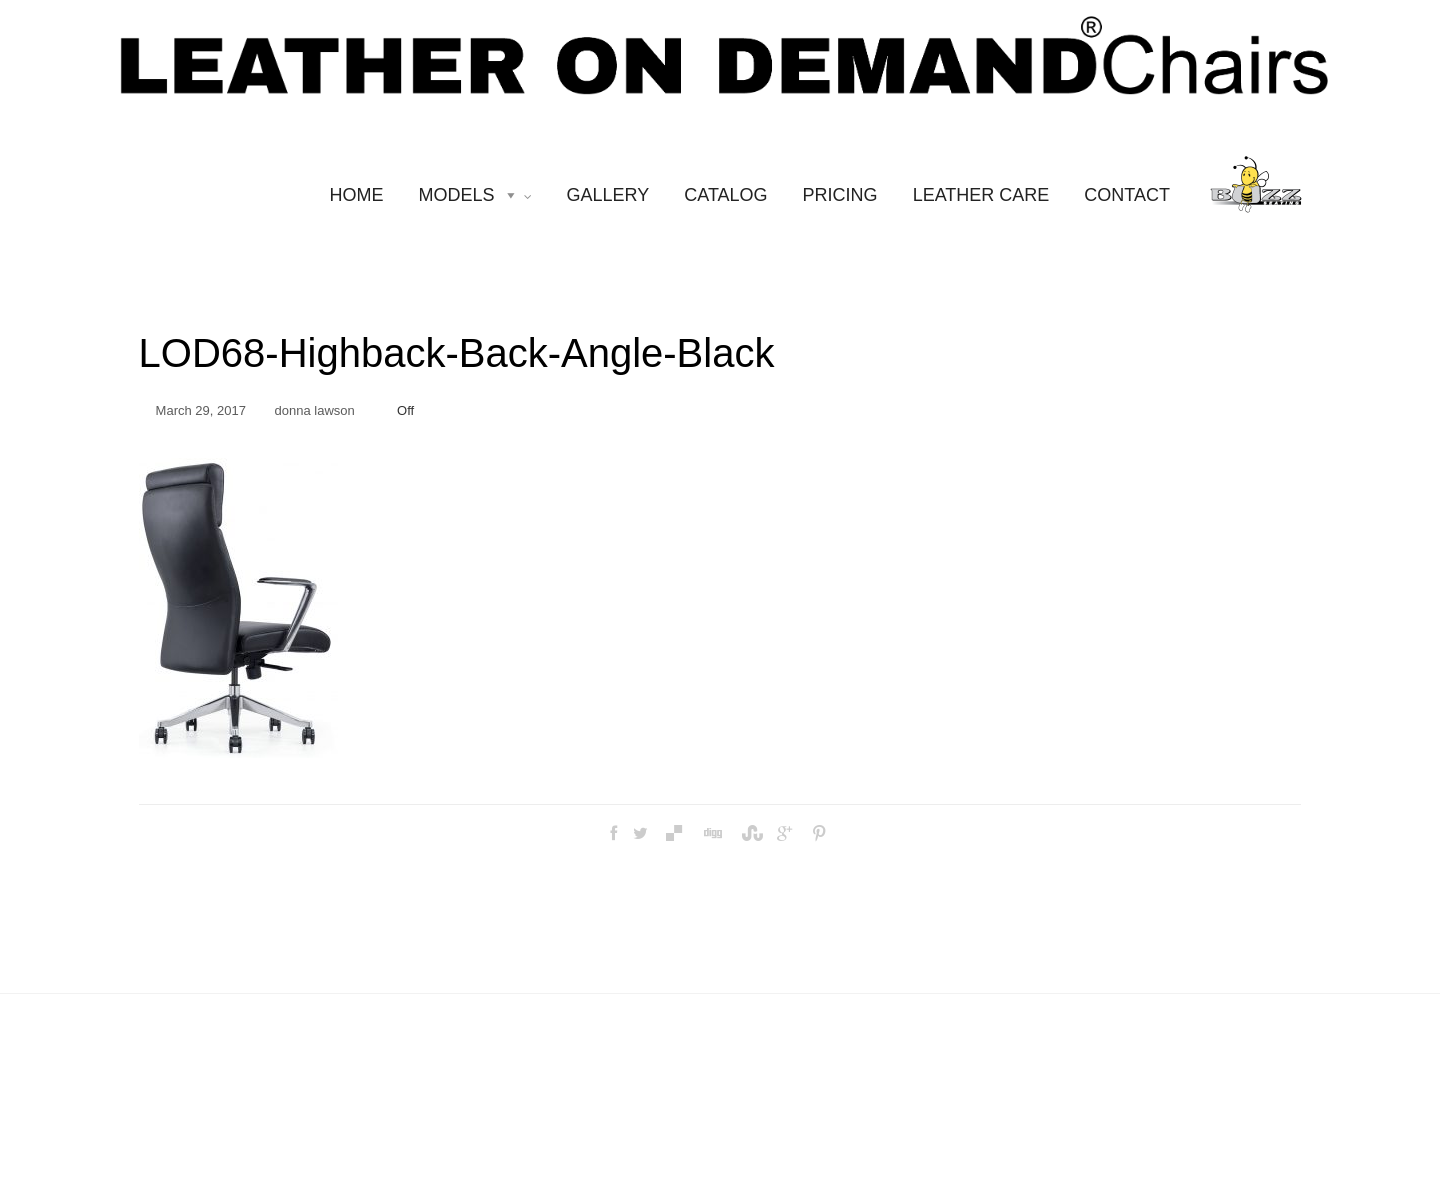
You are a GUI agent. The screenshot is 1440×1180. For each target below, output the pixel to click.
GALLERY (608, 195)
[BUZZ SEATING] (1256, 194)
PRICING (840, 195)
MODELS (475, 195)
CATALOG (725, 195)
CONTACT (1127, 195)
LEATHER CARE (981, 195)
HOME (357, 195)
